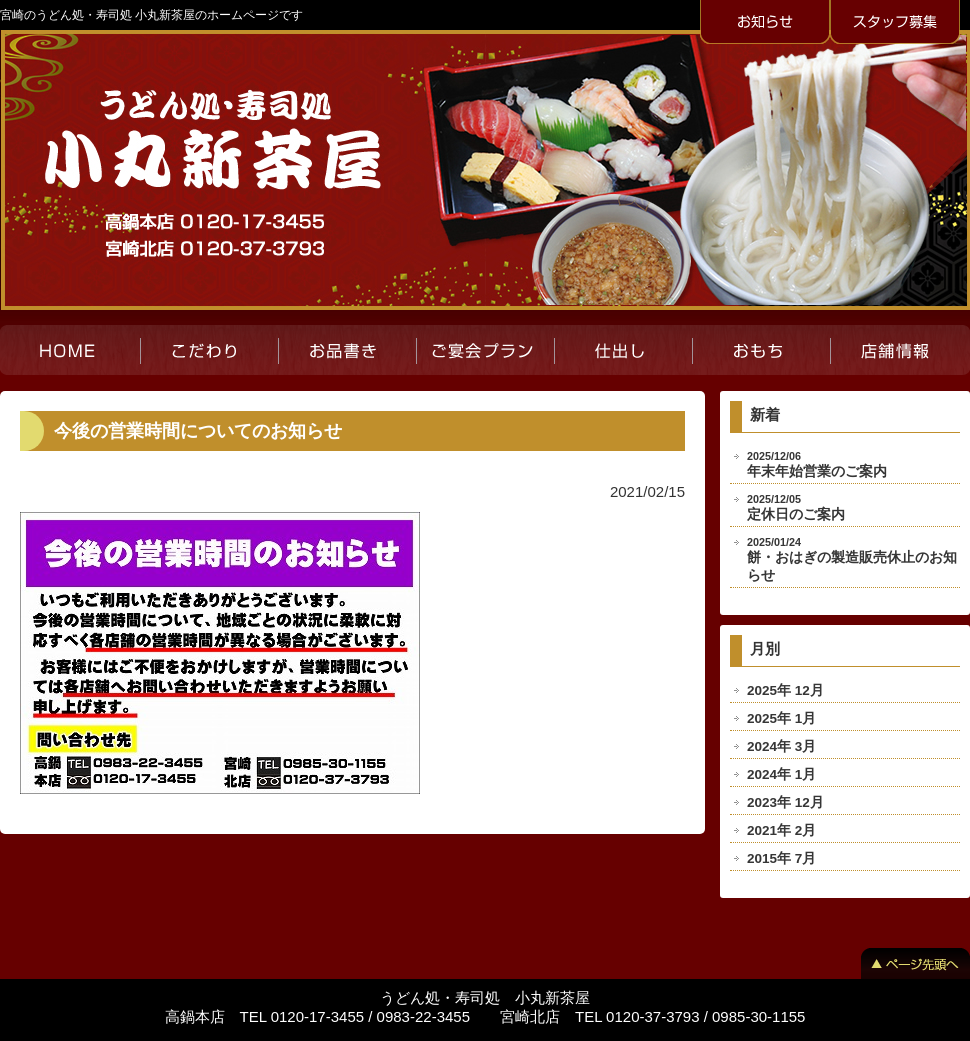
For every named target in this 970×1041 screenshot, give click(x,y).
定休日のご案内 (796, 507)
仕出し (623, 350)
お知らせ (765, 23)
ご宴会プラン (485, 350)
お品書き (347, 350)
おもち (761, 350)
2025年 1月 (781, 718)
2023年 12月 (785, 802)
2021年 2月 (781, 830)
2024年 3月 (781, 746)
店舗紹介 (900, 350)
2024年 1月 (781, 774)
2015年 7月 (781, 858)
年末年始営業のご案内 (817, 464)
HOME (70, 350)
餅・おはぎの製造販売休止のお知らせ (852, 559)
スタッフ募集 (895, 23)
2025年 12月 (785, 690)
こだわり (209, 350)
